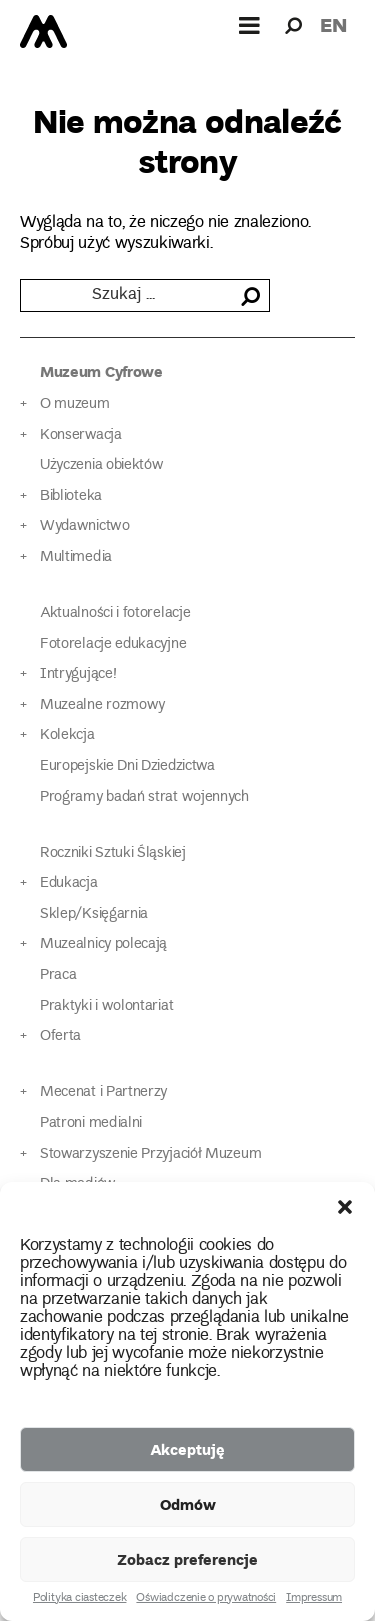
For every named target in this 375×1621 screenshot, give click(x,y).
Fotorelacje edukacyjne (113, 644)
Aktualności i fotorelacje (115, 613)
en (333, 24)
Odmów (188, 1504)
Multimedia (76, 557)
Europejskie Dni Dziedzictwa (127, 766)
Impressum (314, 1599)
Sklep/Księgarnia (94, 914)
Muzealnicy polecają (103, 944)
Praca (58, 975)
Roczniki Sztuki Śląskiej (113, 853)
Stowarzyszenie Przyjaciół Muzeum (150, 1154)
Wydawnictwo (85, 526)
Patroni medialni (91, 1123)
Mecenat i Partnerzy (103, 1092)
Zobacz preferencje (187, 1559)
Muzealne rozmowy (102, 705)
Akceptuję (187, 1449)
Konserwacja (81, 435)
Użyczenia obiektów (102, 465)
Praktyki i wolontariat (106, 1006)
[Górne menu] (250, 25)
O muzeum (75, 404)
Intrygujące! (78, 674)
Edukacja (69, 883)
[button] (345, 1207)
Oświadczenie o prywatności (206, 1599)
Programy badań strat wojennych (144, 797)
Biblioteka (71, 496)
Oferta (60, 1036)
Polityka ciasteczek (79, 1599)
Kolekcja (67, 735)
